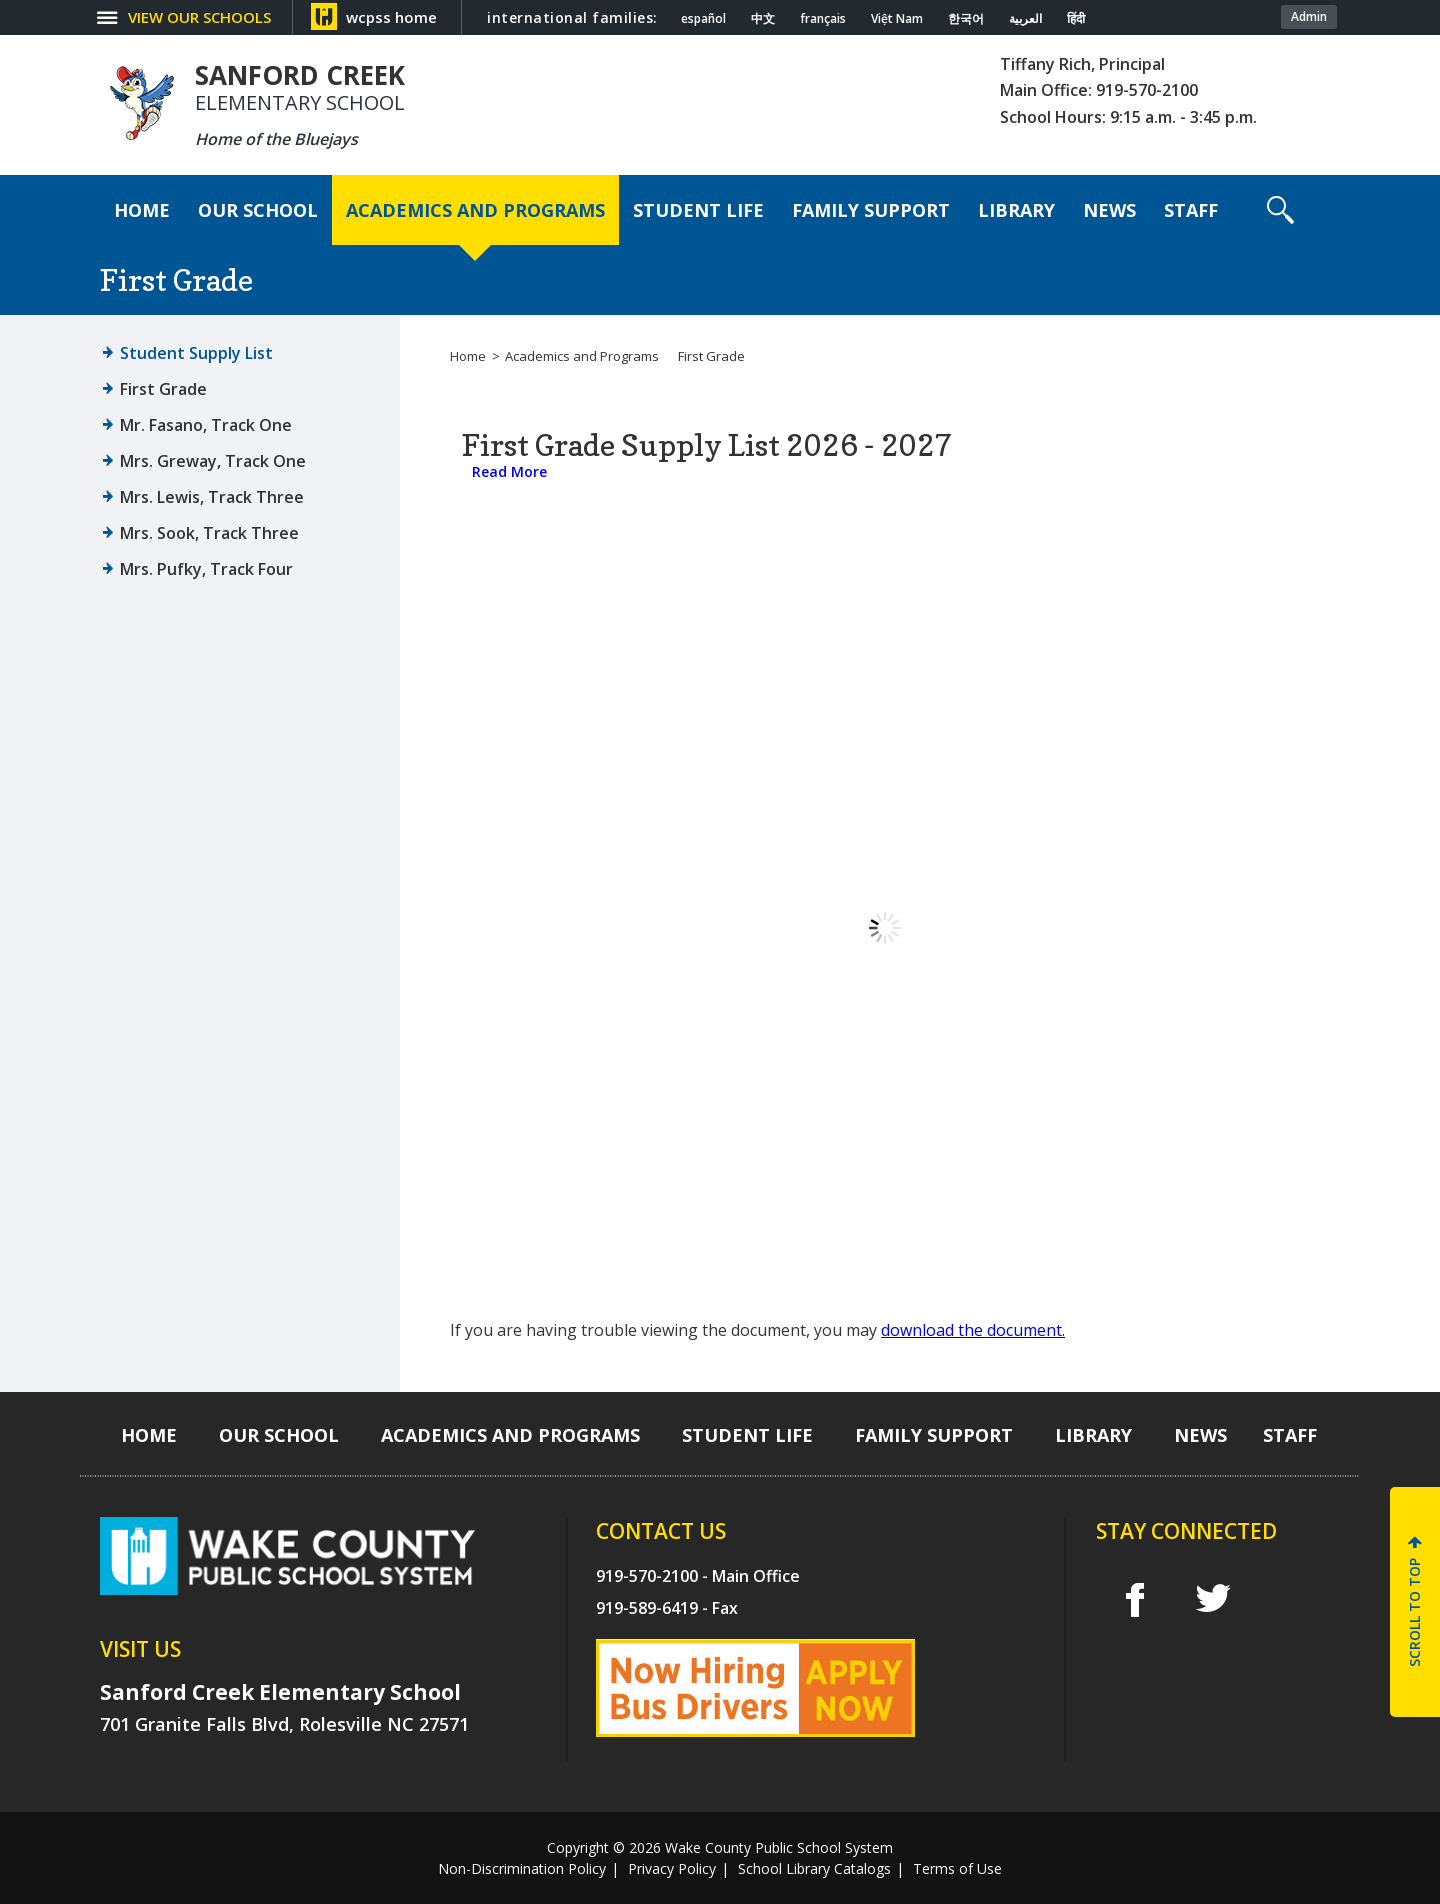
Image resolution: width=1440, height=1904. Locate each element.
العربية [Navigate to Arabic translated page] (1025, 19)
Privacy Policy (672, 1868)
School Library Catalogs (814, 1868)
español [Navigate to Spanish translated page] (703, 19)
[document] (885, 928)
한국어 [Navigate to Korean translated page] (966, 19)
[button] (1280, 210)
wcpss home (391, 17)
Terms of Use (957, 1868)
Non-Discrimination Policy (522, 1868)
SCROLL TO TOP (1414, 1612)
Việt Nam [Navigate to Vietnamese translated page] (897, 19)
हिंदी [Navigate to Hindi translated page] (1076, 19)
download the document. (973, 1330)
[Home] (142, 210)
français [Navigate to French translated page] (823, 19)
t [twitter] (1213, 1598)
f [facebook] (1134, 1599)
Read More (509, 471)
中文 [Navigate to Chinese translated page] (763, 19)
